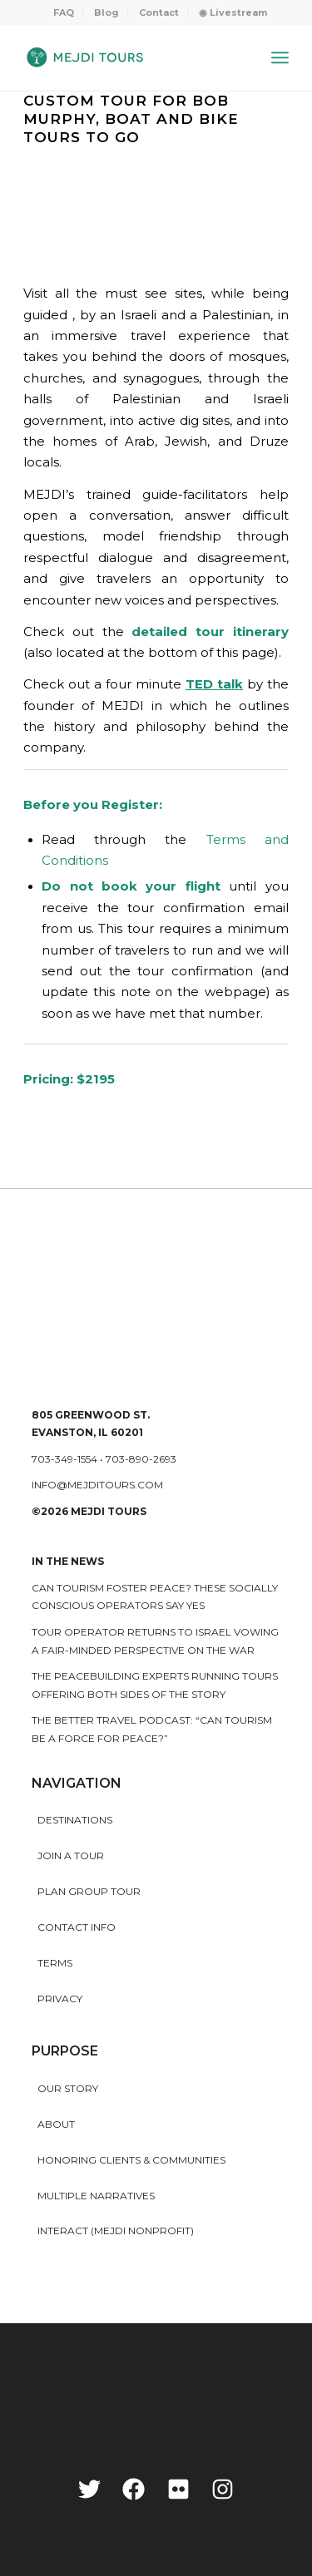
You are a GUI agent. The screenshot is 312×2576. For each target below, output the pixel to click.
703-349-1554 (64, 1459)
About (56, 2124)
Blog (106, 12)
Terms (54, 1963)
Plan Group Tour (89, 1891)
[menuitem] (64, 12)
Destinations (74, 1820)
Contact (159, 12)
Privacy (59, 1998)
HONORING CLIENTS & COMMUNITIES (131, 2160)
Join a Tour (70, 1855)
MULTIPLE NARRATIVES (96, 2195)
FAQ (63, 12)
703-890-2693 (141, 1459)
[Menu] (280, 57)
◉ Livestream (233, 12)
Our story (67, 2088)
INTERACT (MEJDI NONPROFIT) (115, 2230)
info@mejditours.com (97, 1484)
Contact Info (76, 1927)
